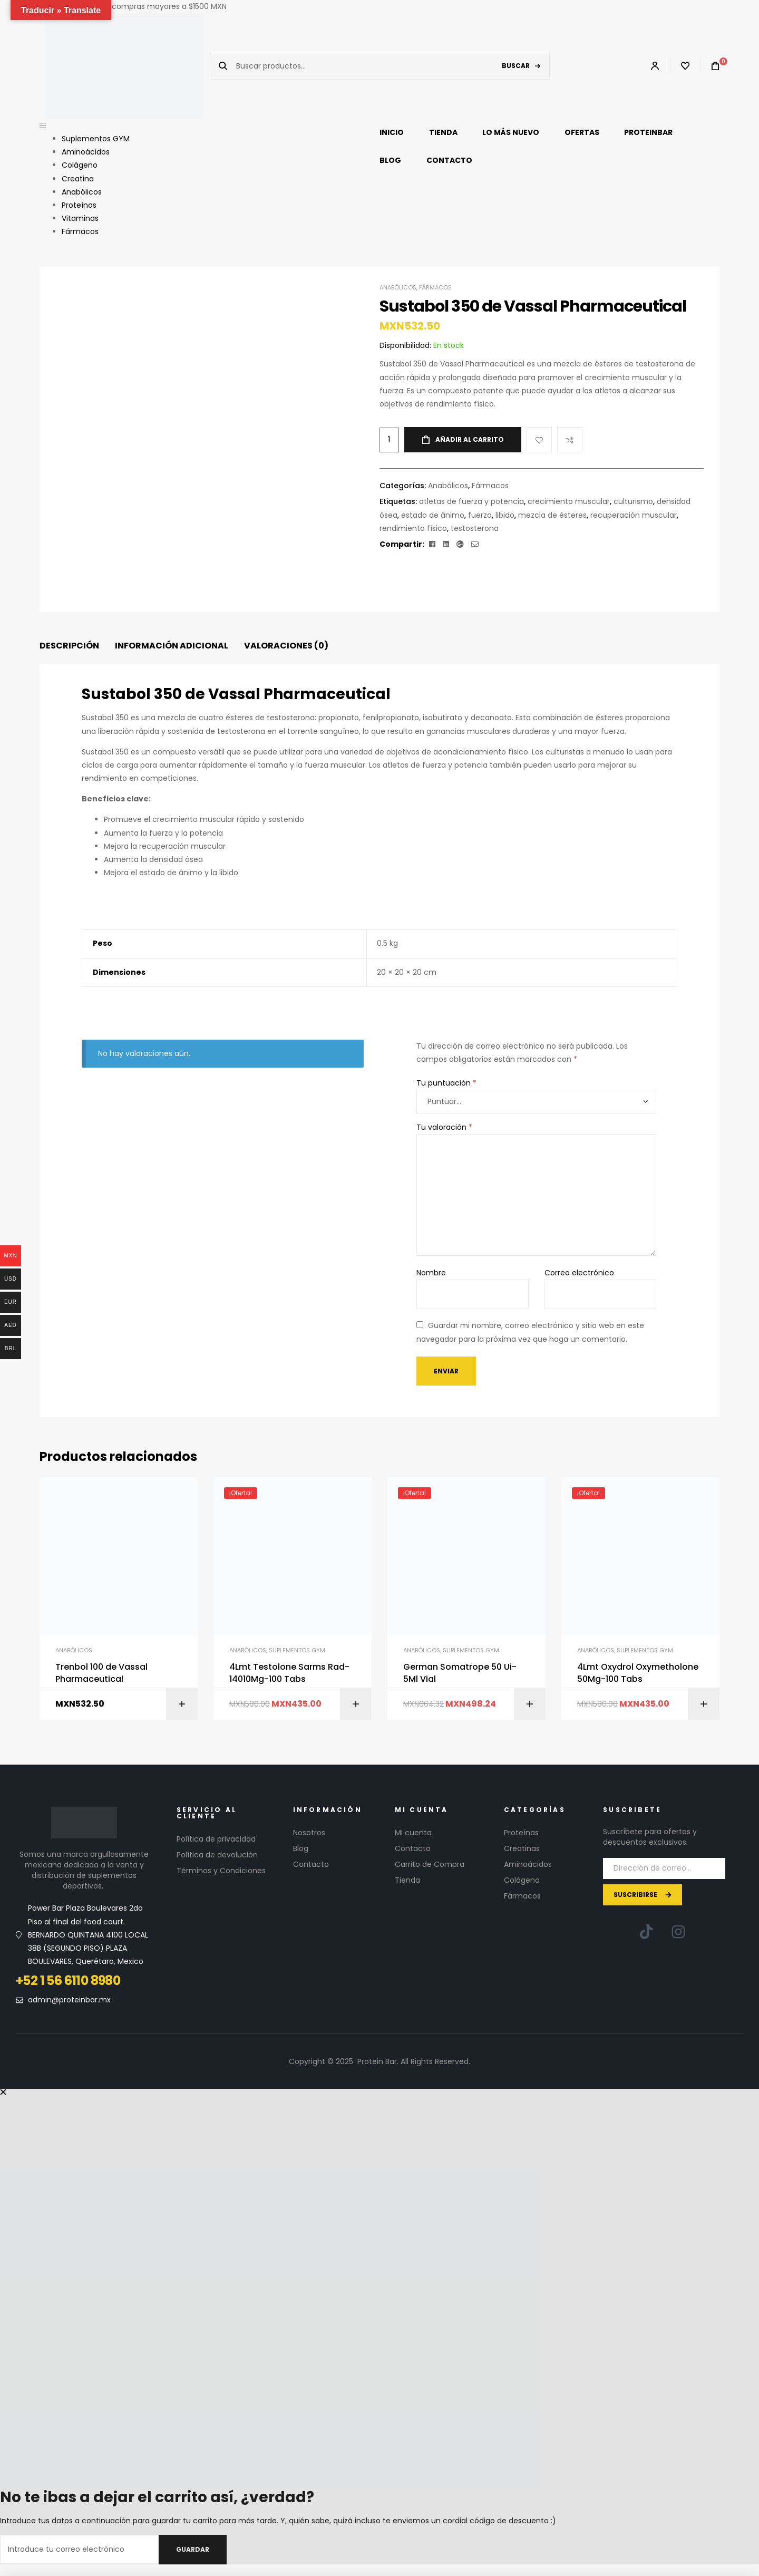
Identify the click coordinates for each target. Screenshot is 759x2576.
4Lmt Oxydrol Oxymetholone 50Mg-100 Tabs (637, 1672)
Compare (569, 439)
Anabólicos (398, 287)
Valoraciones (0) (286, 646)
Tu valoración (444, 1127)
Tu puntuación (446, 1083)
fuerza (480, 515)
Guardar (192, 2549)
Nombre (431, 1272)
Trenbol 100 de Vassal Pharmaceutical (101, 1672)
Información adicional (171, 646)
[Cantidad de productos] (389, 440)
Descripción (69, 646)
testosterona (475, 528)
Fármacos (435, 287)
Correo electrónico (579, 1272)
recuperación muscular (633, 515)
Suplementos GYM (297, 1650)
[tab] (69, 646)
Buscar (516, 65)
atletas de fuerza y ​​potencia (471, 501)
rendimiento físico (413, 528)
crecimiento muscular (569, 501)
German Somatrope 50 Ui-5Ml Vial (460, 1672)
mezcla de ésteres (552, 515)
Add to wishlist (539, 439)
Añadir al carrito (469, 439)
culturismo (633, 501)
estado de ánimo (432, 515)
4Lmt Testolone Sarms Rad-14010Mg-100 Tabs (289, 1672)
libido (504, 515)
